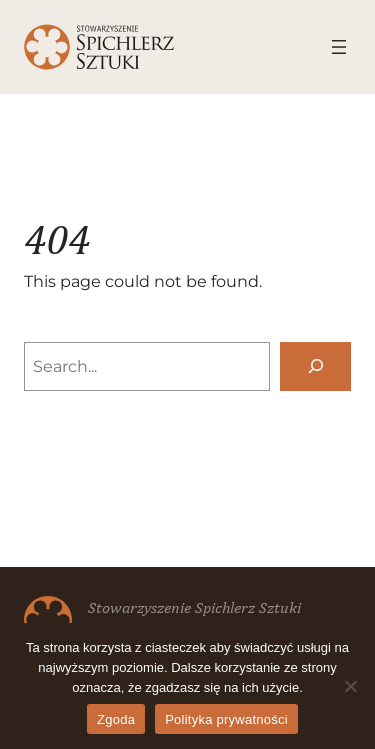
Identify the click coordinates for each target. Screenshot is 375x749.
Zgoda (116, 719)
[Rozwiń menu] (339, 47)
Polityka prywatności (226, 719)
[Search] (315, 366)
